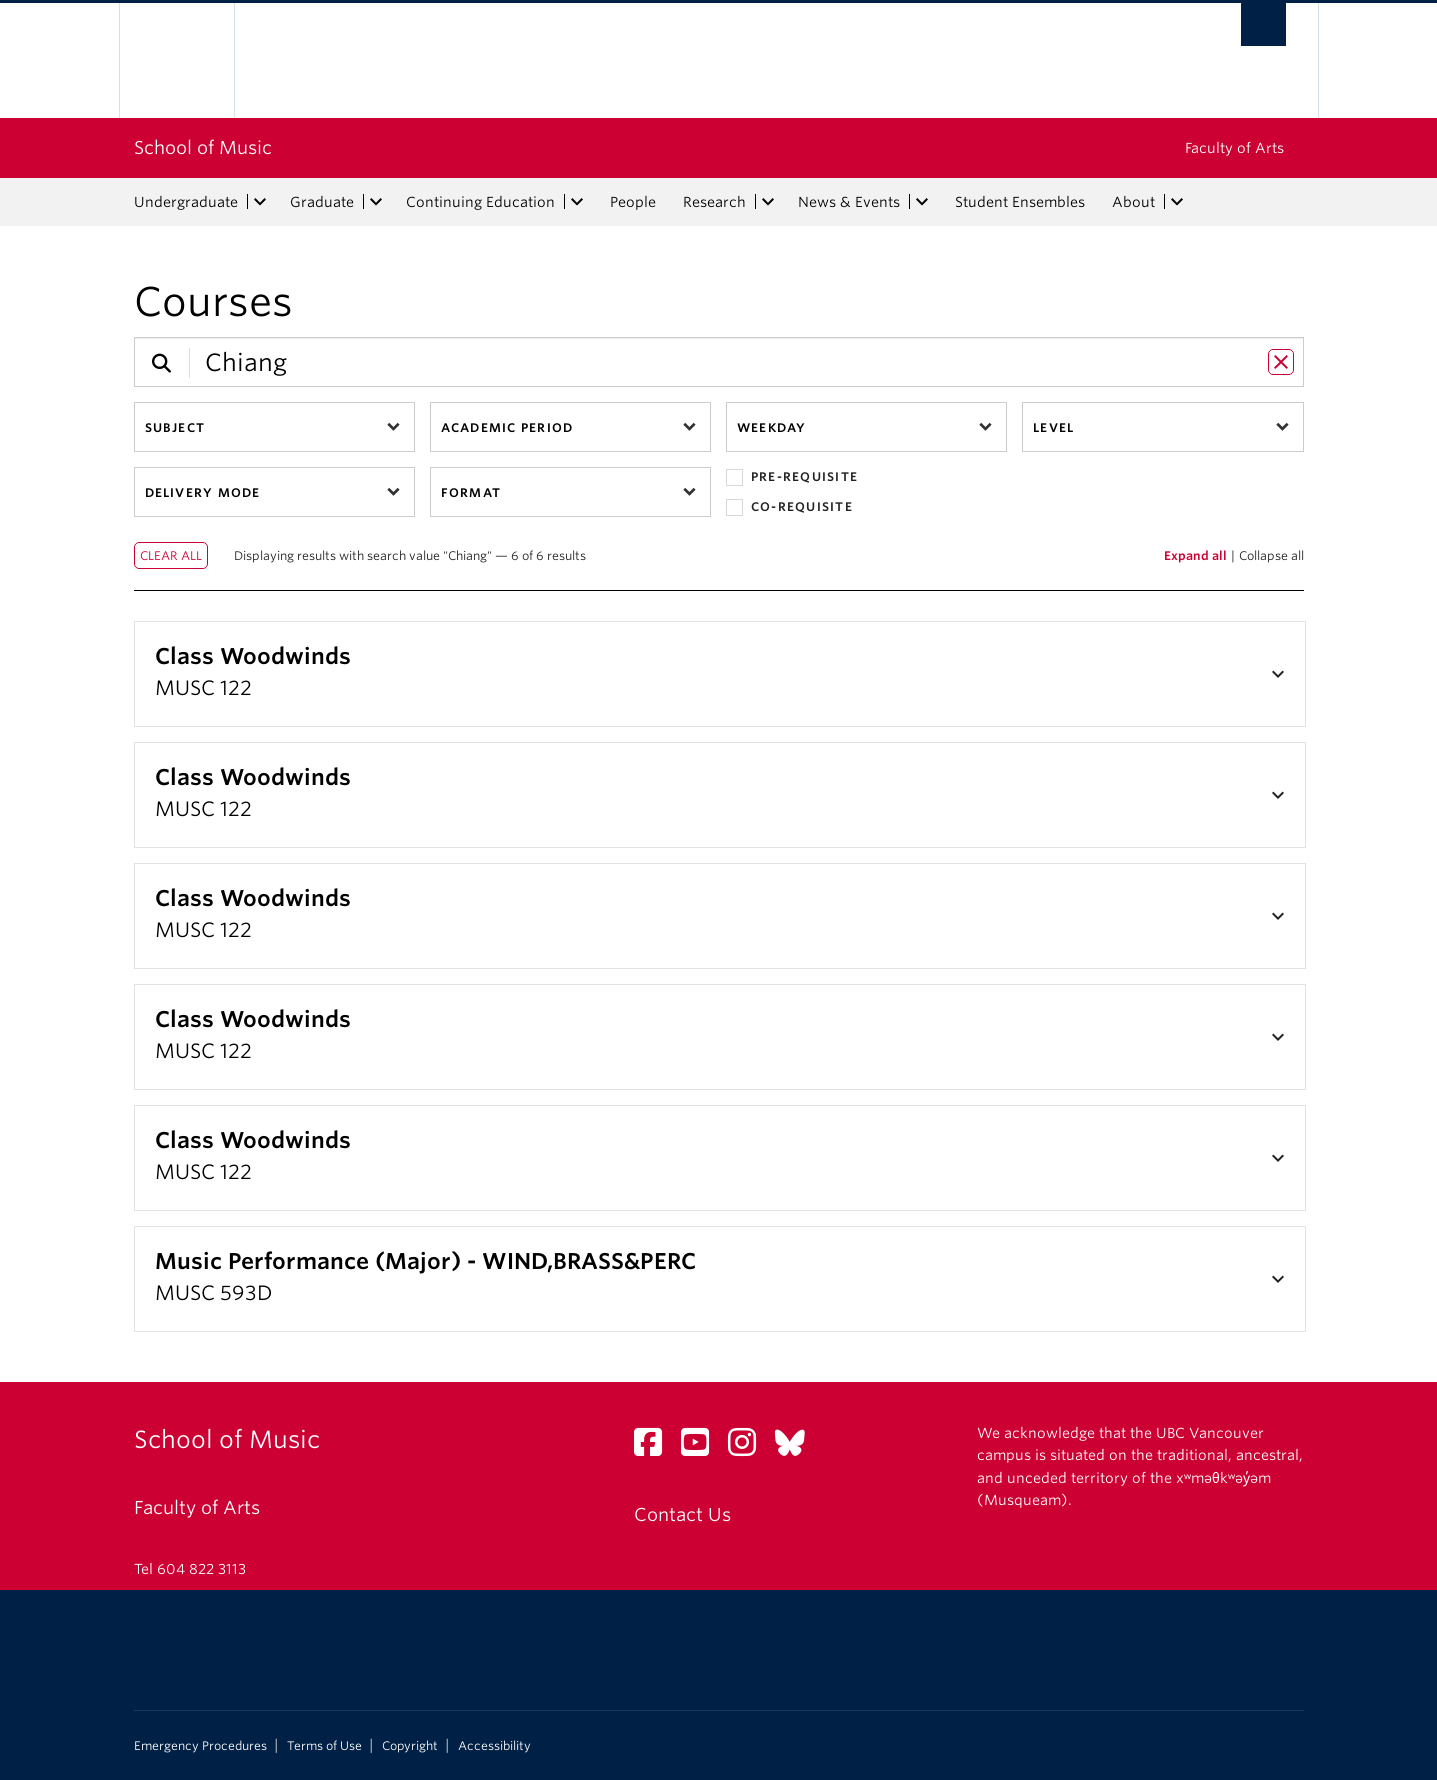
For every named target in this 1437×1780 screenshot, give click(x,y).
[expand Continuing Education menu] (578, 202)
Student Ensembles (1020, 202)
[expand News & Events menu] (923, 202)
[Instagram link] (749, 1447)
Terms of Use (324, 1746)
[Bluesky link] (797, 1447)
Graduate (322, 202)
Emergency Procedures (200, 1746)
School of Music (203, 147)
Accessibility (494, 1746)
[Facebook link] (655, 1447)
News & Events (849, 202)
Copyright (410, 1746)
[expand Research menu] (769, 202)
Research (714, 202)
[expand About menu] (1178, 202)
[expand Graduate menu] (377, 202)
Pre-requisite (792, 477)
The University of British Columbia (176, 60)
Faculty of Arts (1234, 148)
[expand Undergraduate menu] (261, 202)
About (1133, 202)
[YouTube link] (702, 1447)
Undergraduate (186, 202)
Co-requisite (789, 507)
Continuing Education (480, 202)
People (633, 202)
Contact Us (682, 1514)
